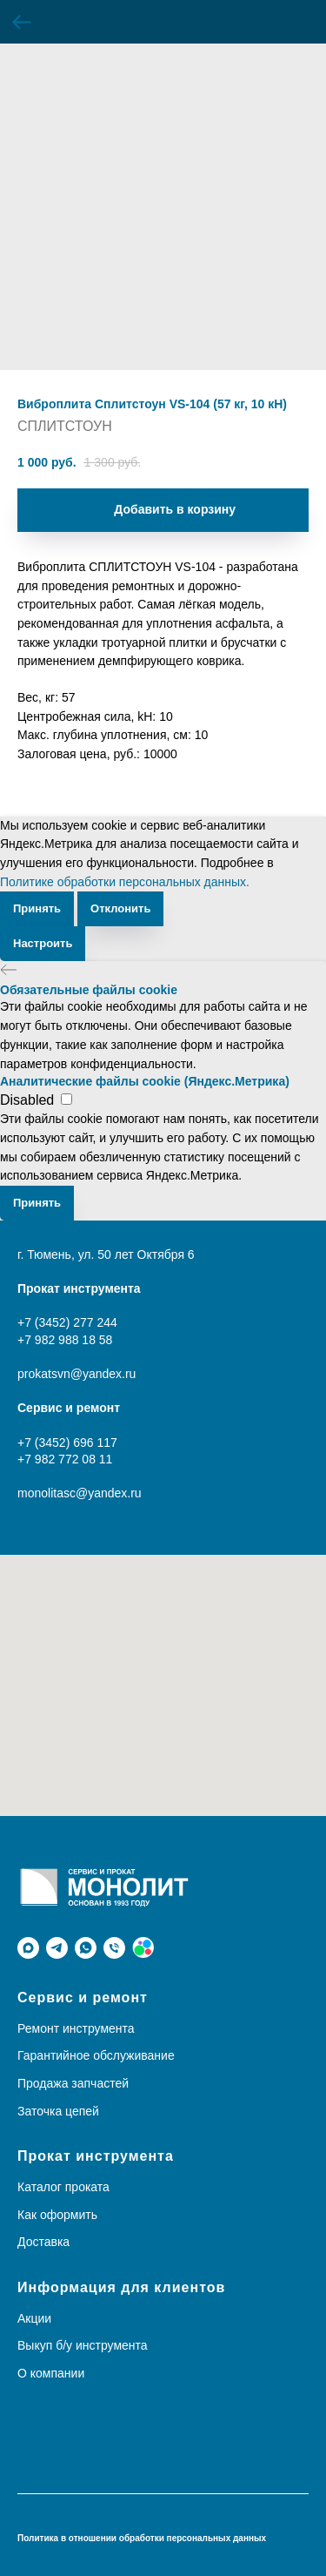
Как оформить (57, 2215)
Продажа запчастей (73, 2083)
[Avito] (143, 1948)
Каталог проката (63, 2187)
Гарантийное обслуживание (96, 2055)
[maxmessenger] (28, 1948)
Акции (34, 2318)
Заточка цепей (58, 2111)
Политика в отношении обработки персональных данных (141, 2538)
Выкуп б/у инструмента (82, 2345)
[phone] (114, 1948)
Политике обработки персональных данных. (124, 882)
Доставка (43, 2242)
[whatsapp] (85, 1948)
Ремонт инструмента (76, 2028)
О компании (50, 2373)
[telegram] (57, 1948)
